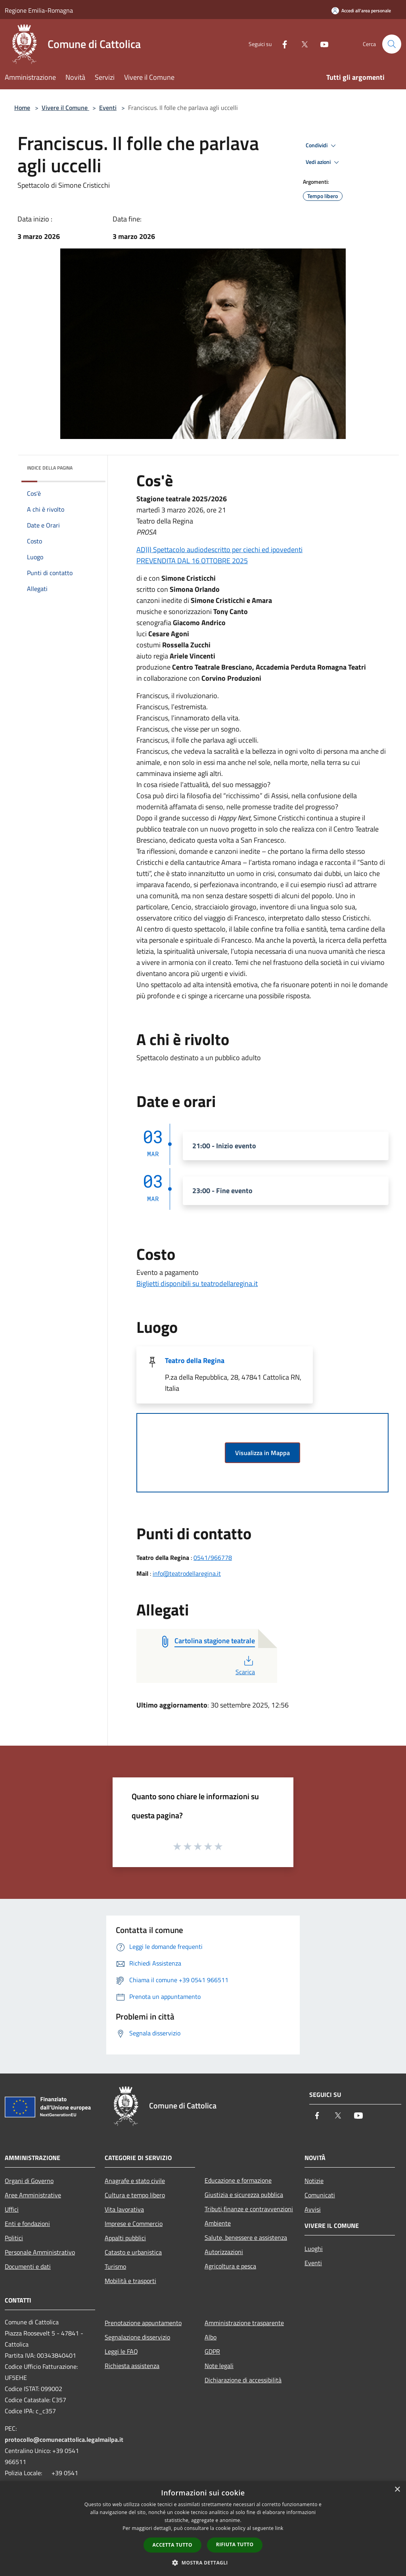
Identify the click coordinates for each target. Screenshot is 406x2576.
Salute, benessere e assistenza (246, 2237)
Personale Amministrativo (40, 2252)
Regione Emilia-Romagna (39, 10)
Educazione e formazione (238, 2180)
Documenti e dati (28, 2266)
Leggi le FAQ (121, 2351)
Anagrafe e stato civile (135, 2180)
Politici (14, 2238)
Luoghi (313, 2248)
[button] (203, 2562)
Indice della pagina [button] (50, 468)
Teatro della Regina (194, 1360)
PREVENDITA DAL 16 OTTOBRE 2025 (192, 560)
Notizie (314, 2180)
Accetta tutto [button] (172, 2544)
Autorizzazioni (224, 2251)
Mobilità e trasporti (130, 2280)
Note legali (219, 2365)
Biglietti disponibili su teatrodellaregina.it (197, 1283)
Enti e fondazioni (27, 2223)
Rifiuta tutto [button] (235, 2544)
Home (22, 107)
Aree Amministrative (33, 2195)
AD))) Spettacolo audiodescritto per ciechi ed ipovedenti (219, 549)
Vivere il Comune (65, 107)
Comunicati (319, 2195)
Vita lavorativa (124, 2209)
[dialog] (203, 2528)
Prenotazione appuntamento (143, 2323)
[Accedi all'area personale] (361, 10)
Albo (210, 2337)
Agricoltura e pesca (230, 2266)
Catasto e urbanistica (133, 2252)
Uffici (12, 2209)
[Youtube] (321, 44)
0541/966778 (212, 1557)
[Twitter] (301, 44)
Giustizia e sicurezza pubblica (244, 2194)
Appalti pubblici (125, 2238)
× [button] (397, 2490)
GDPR (212, 2351)
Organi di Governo (29, 2180)
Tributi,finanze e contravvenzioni (249, 2209)
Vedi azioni (323, 162)
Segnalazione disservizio (137, 2337)
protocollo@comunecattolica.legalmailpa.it (64, 2439)
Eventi (108, 107)
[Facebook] (281, 44)
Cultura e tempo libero (135, 2195)
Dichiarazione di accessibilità (243, 2380)
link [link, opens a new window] (279, 2528)
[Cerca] (391, 44)
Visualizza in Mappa (262, 1452)
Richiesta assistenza (132, 2365)
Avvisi (312, 2209)
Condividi (322, 145)
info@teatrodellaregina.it (187, 1573)
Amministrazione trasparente (244, 2323)
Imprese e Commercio (134, 2223)
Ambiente (218, 2223)
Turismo (115, 2266)
